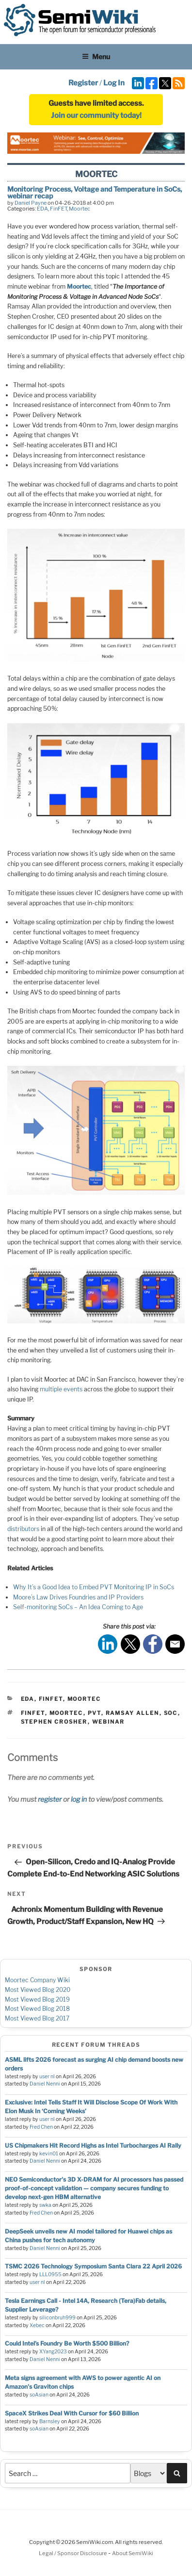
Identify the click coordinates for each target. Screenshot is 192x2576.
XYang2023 (53, 2351)
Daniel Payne (31, 202)
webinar (108, 1721)
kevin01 (48, 2154)
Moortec (79, 208)
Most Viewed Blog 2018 (37, 2008)
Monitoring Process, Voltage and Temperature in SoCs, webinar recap (94, 192)
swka (45, 2205)
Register (83, 83)
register (50, 1799)
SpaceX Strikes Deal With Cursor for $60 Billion (72, 2413)
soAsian (39, 2395)
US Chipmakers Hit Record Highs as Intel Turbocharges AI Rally (93, 2145)
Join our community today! (96, 115)
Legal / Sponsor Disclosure (73, 2553)
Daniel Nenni (45, 2084)
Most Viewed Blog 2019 (37, 1999)
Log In (114, 83)
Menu (96, 56)
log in (79, 1799)
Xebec (37, 2325)
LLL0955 (50, 2274)
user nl (47, 2076)
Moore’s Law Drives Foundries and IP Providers (78, 1597)
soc (171, 1713)
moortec (66, 1713)
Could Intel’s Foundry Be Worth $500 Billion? (67, 2343)
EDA (42, 208)
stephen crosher (54, 1721)
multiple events (61, 1389)
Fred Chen (41, 2127)
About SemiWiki (132, 2553)
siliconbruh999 (57, 2318)
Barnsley (49, 2421)
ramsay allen (133, 1713)
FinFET (58, 208)
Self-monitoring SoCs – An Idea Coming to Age (78, 1607)
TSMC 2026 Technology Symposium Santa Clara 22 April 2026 (93, 2266)
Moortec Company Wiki (37, 1980)
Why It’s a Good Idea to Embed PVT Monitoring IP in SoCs (93, 1587)
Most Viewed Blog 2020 (37, 1989)
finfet (33, 1713)
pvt (94, 1713)
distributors (23, 1529)
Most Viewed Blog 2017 (37, 2018)
